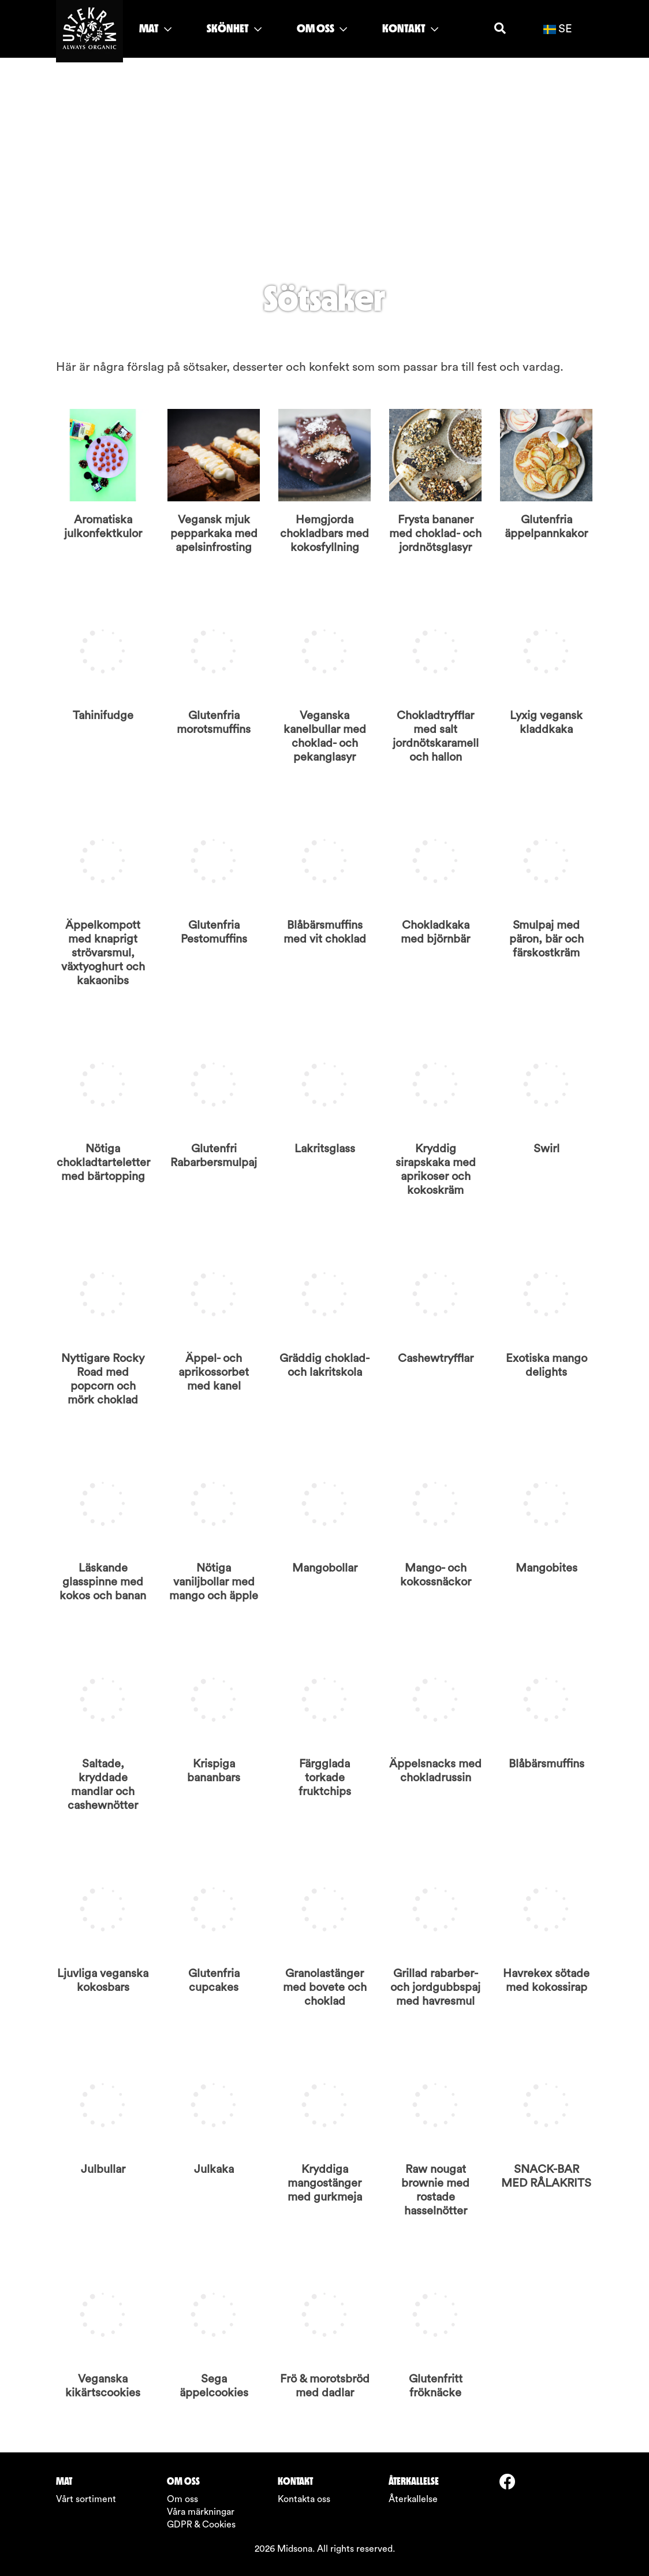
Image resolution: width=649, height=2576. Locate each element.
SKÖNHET (234, 28)
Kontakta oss (304, 2499)
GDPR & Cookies (201, 2524)
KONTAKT (410, 28)
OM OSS (322, 28)
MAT (155, 28)
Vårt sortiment (86, 2499)
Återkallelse (413, 2499)
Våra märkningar (200, 2512)
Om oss (182, 2499)
